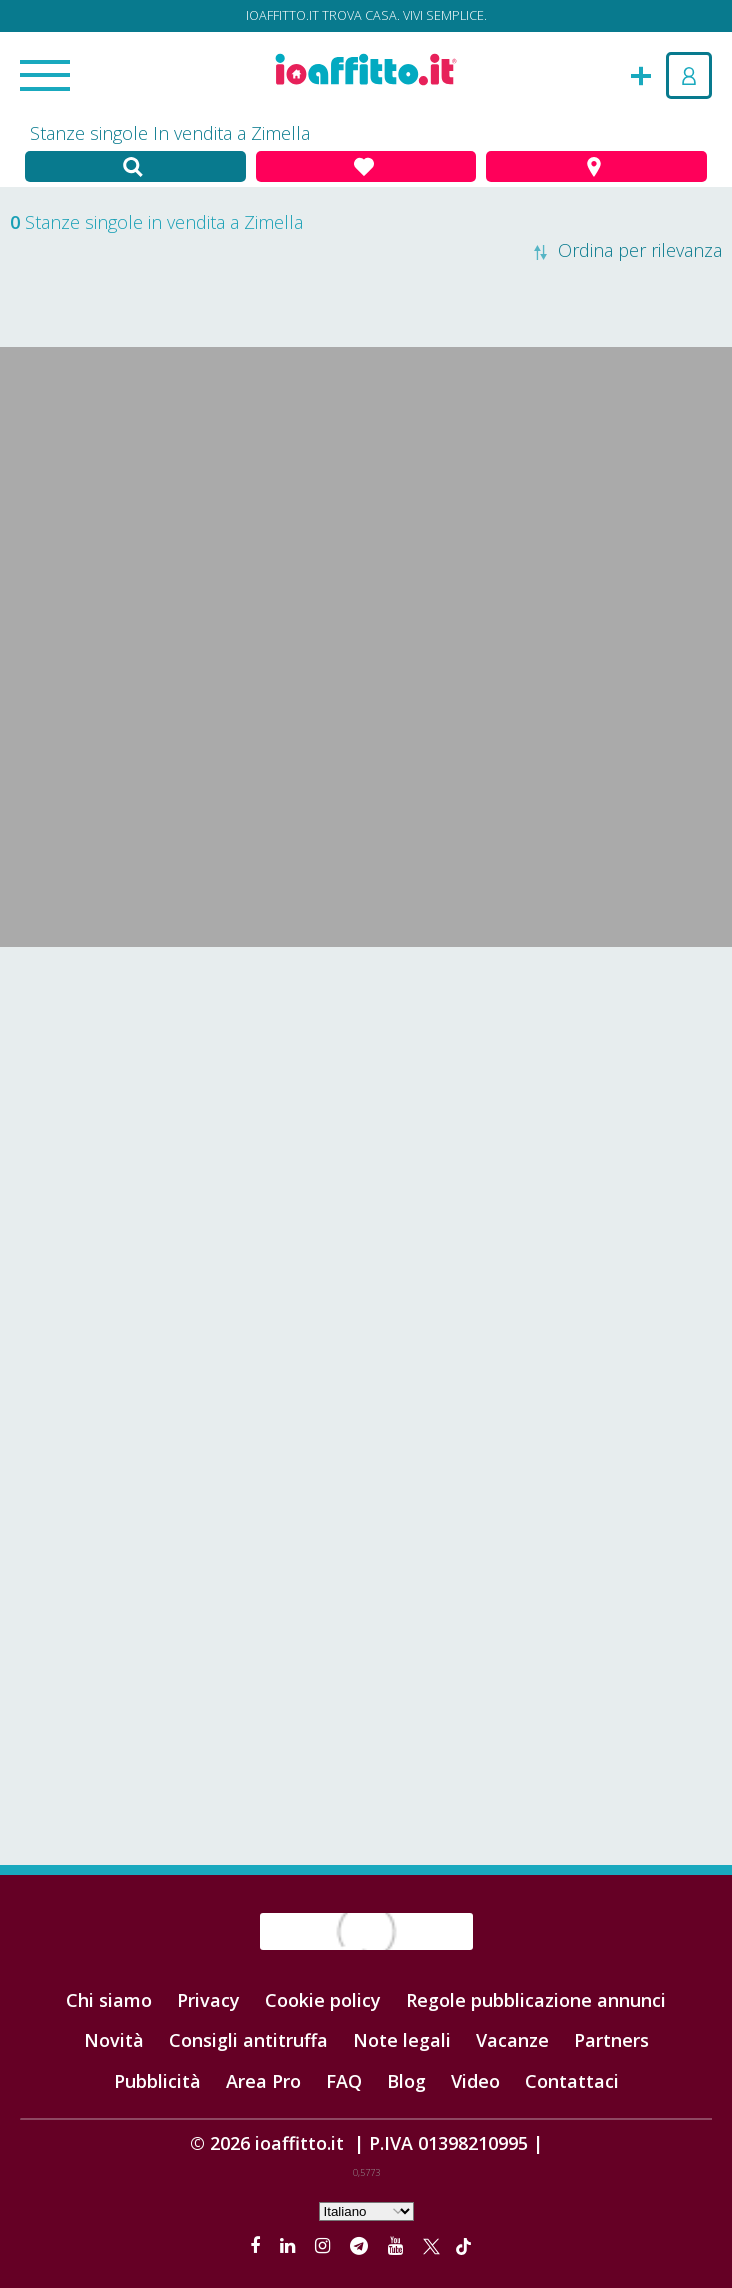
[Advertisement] (366, 1107)
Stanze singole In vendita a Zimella (170, 133)
